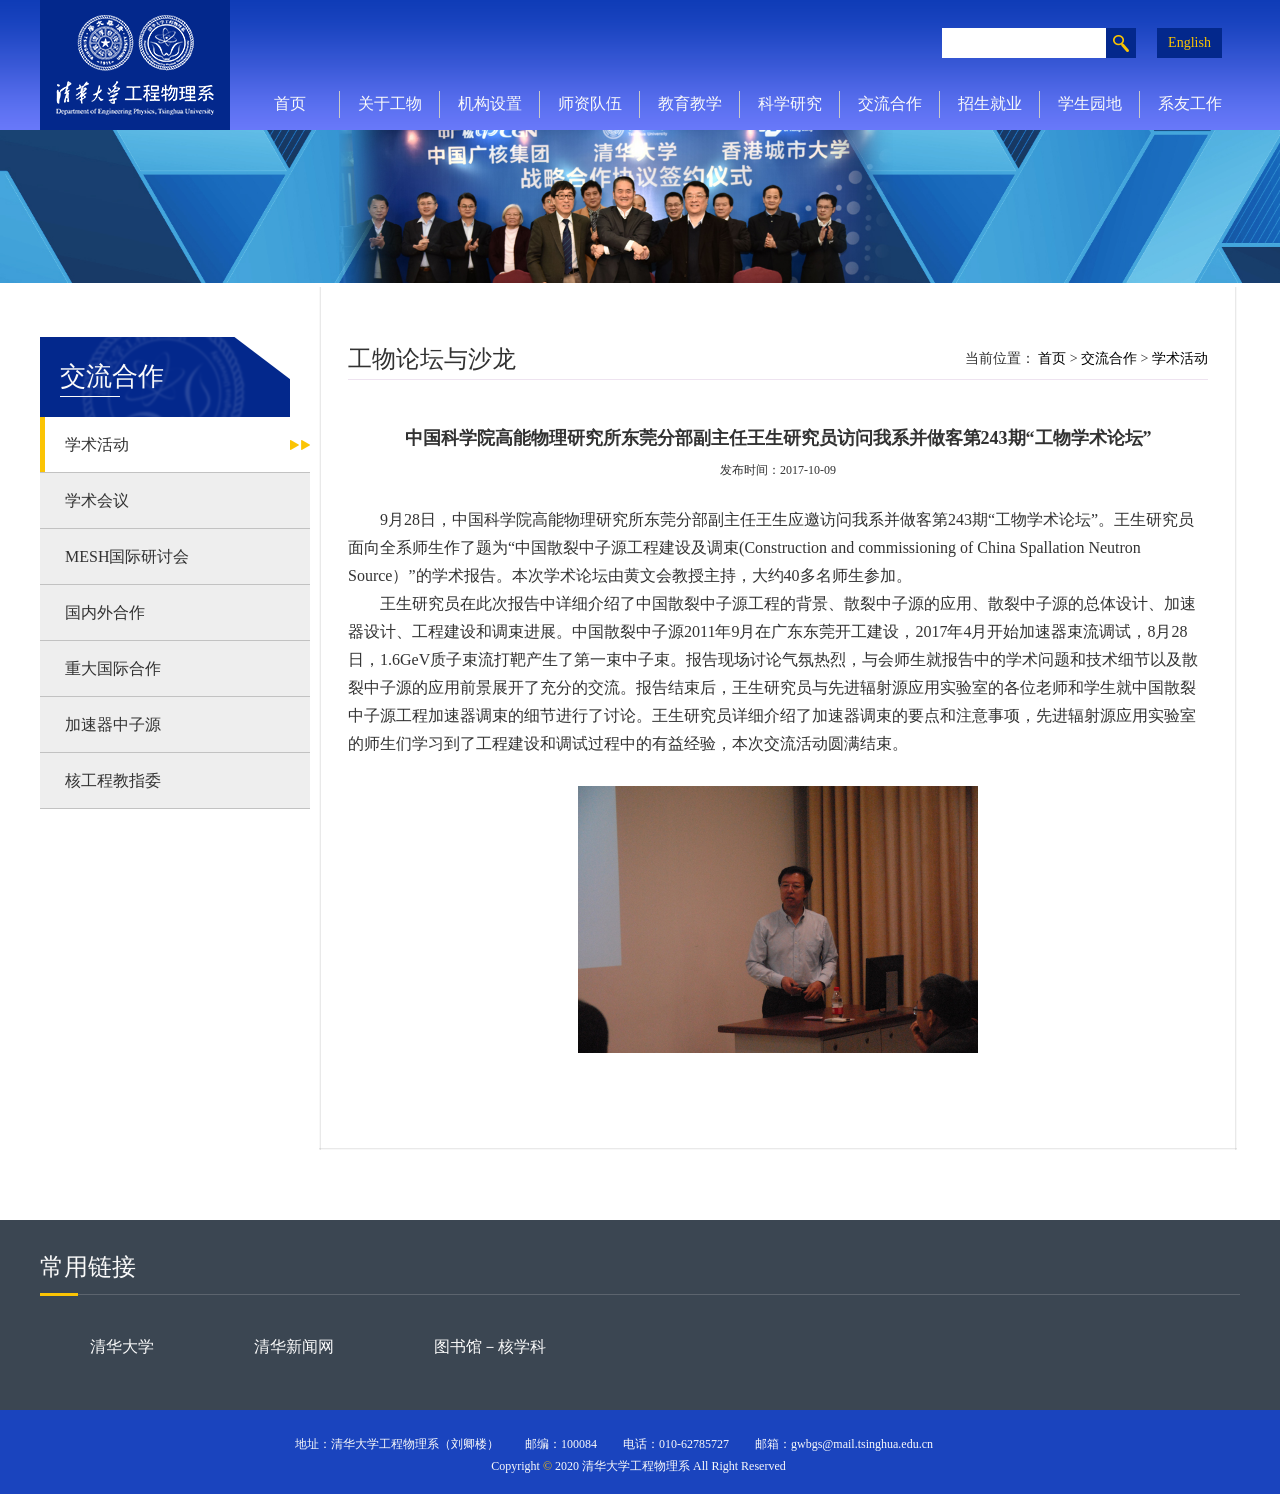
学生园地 (1090, 103)
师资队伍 (590, 103)
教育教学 (690, 103)
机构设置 (490, 103)
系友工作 (1190, 103)
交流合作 (890, 103)
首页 (290, 103)
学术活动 (1180, 358)
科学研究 (790, 103)
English (1189, 42)
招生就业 (990, 103)
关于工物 (390, 103)
